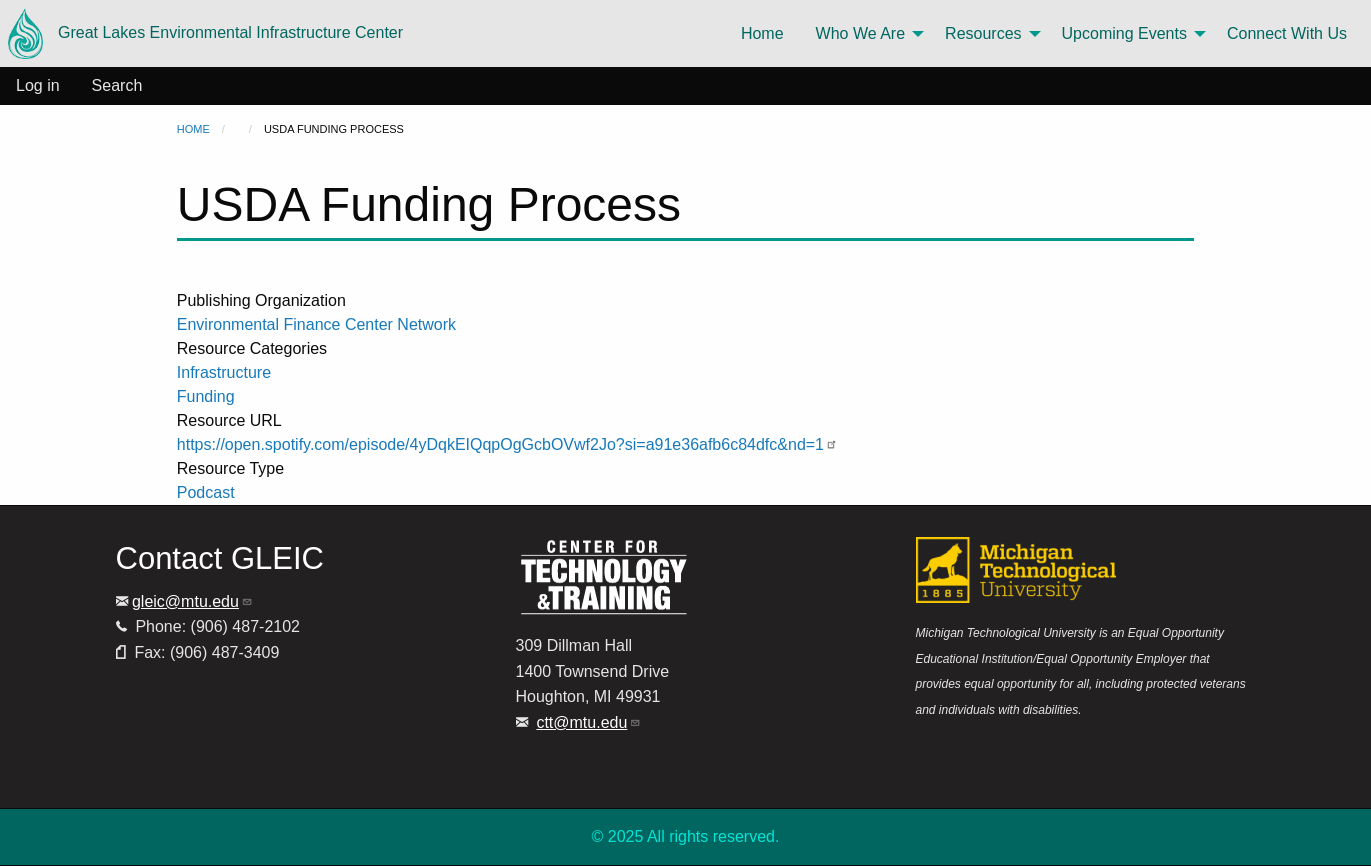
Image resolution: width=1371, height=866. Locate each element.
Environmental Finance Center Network (316, 324)
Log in (38, 85)
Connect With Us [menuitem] (1287, 33)
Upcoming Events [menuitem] (1124, 33)
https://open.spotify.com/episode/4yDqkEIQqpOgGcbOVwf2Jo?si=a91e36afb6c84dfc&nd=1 (507, 444)
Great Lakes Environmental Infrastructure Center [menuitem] (205, 33)
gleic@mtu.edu (192, 601)
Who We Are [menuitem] (861, 33)
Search (117, 85)
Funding (206, 396)
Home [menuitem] (762, 33)
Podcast (206, 492)
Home (193, 129)
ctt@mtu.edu (588, 722)
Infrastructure (224, 372)
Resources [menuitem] (983, 33)
